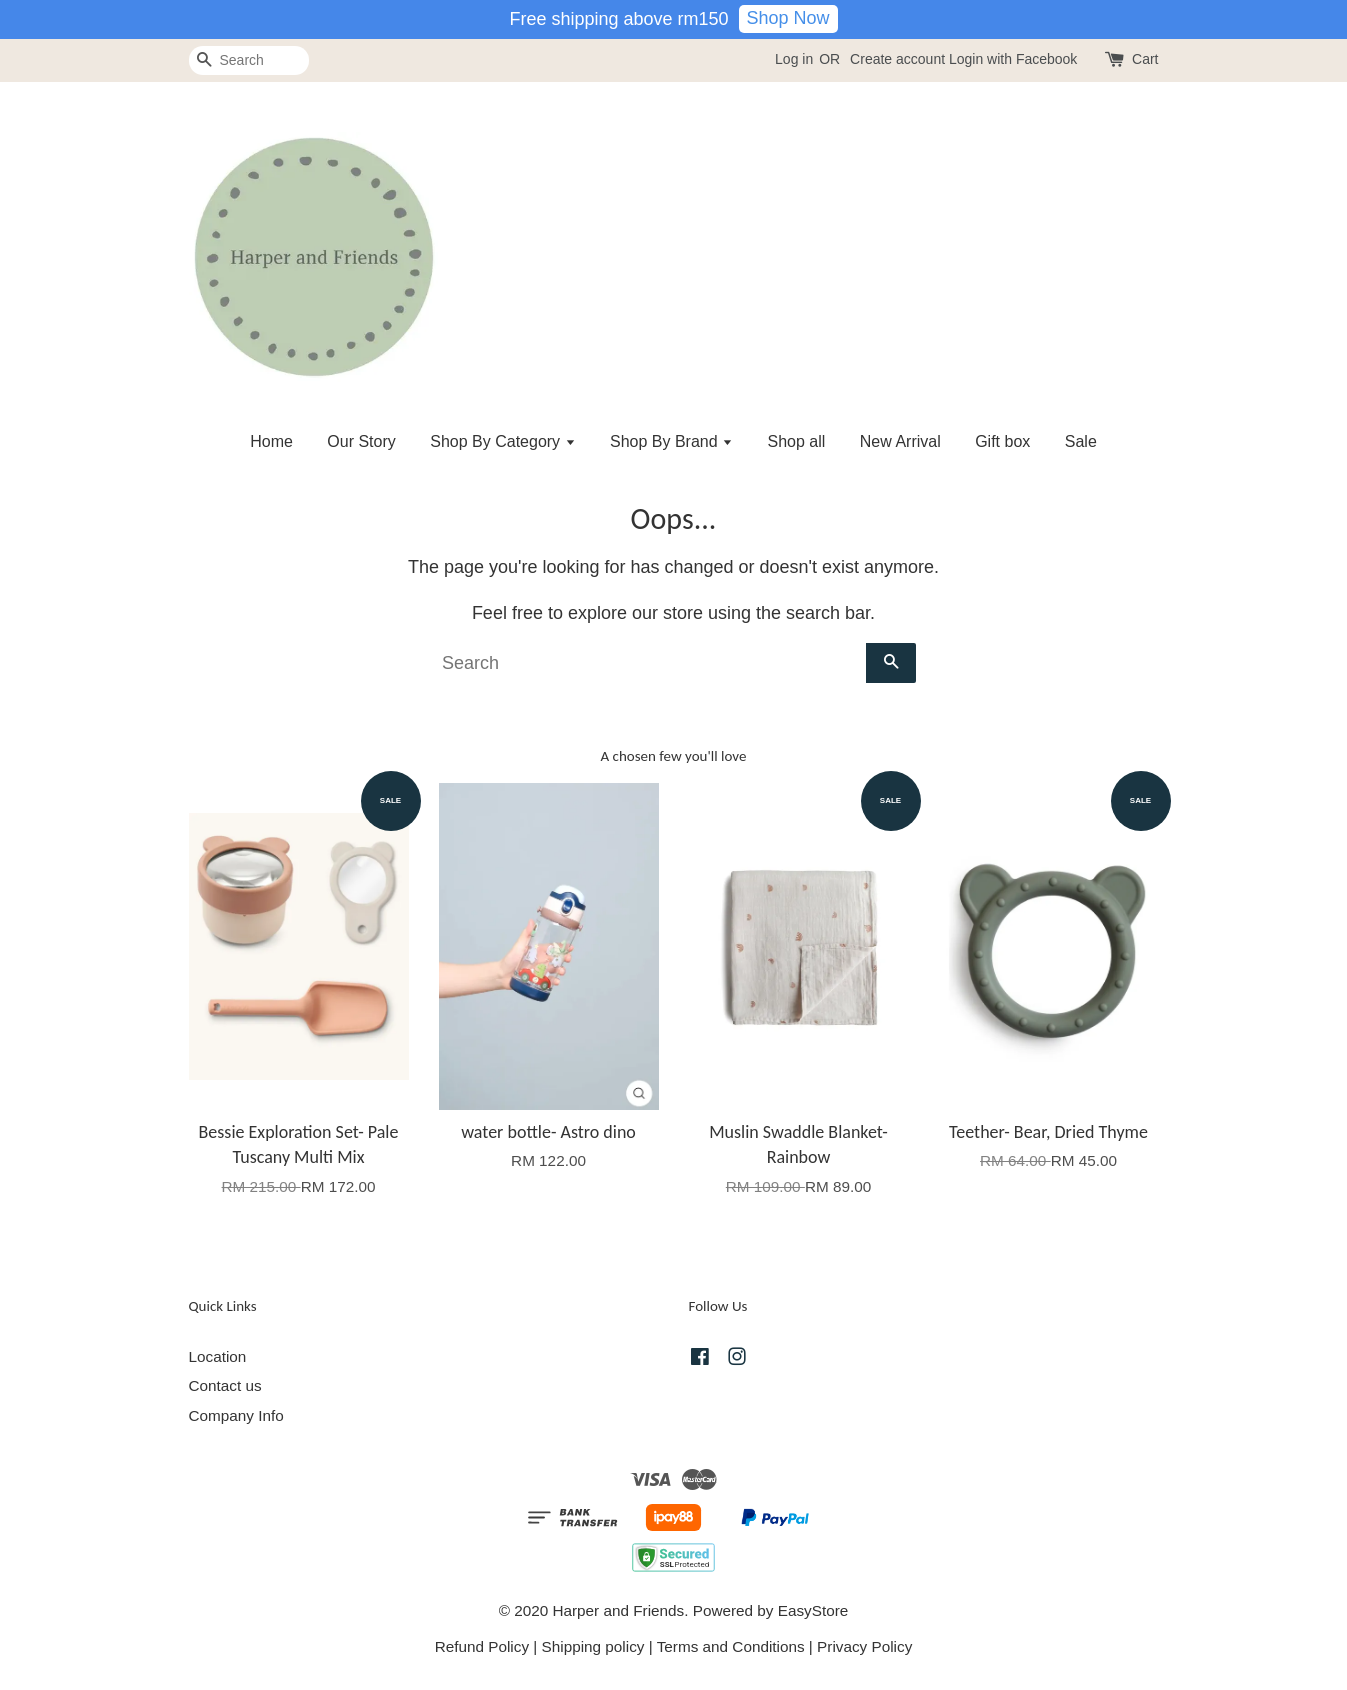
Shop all (797, 441)
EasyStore (813, 1610)
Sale (1081, 441)
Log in (794, 59)
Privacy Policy (864, 1646)
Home (271, 441)
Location (218, 1356)
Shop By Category (502, 441)
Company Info (236, 1415)
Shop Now (788, 18)
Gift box (1002, 441)
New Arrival (900, 441)
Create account (897, 59)
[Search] (249, 60)
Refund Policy (482, 1646)
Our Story (361, 441)
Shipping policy (593, 1646)
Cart (1145, 59)
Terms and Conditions (731, 1646)
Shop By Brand (671, 441)
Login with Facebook (1013, 59)
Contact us (225, 1385)
